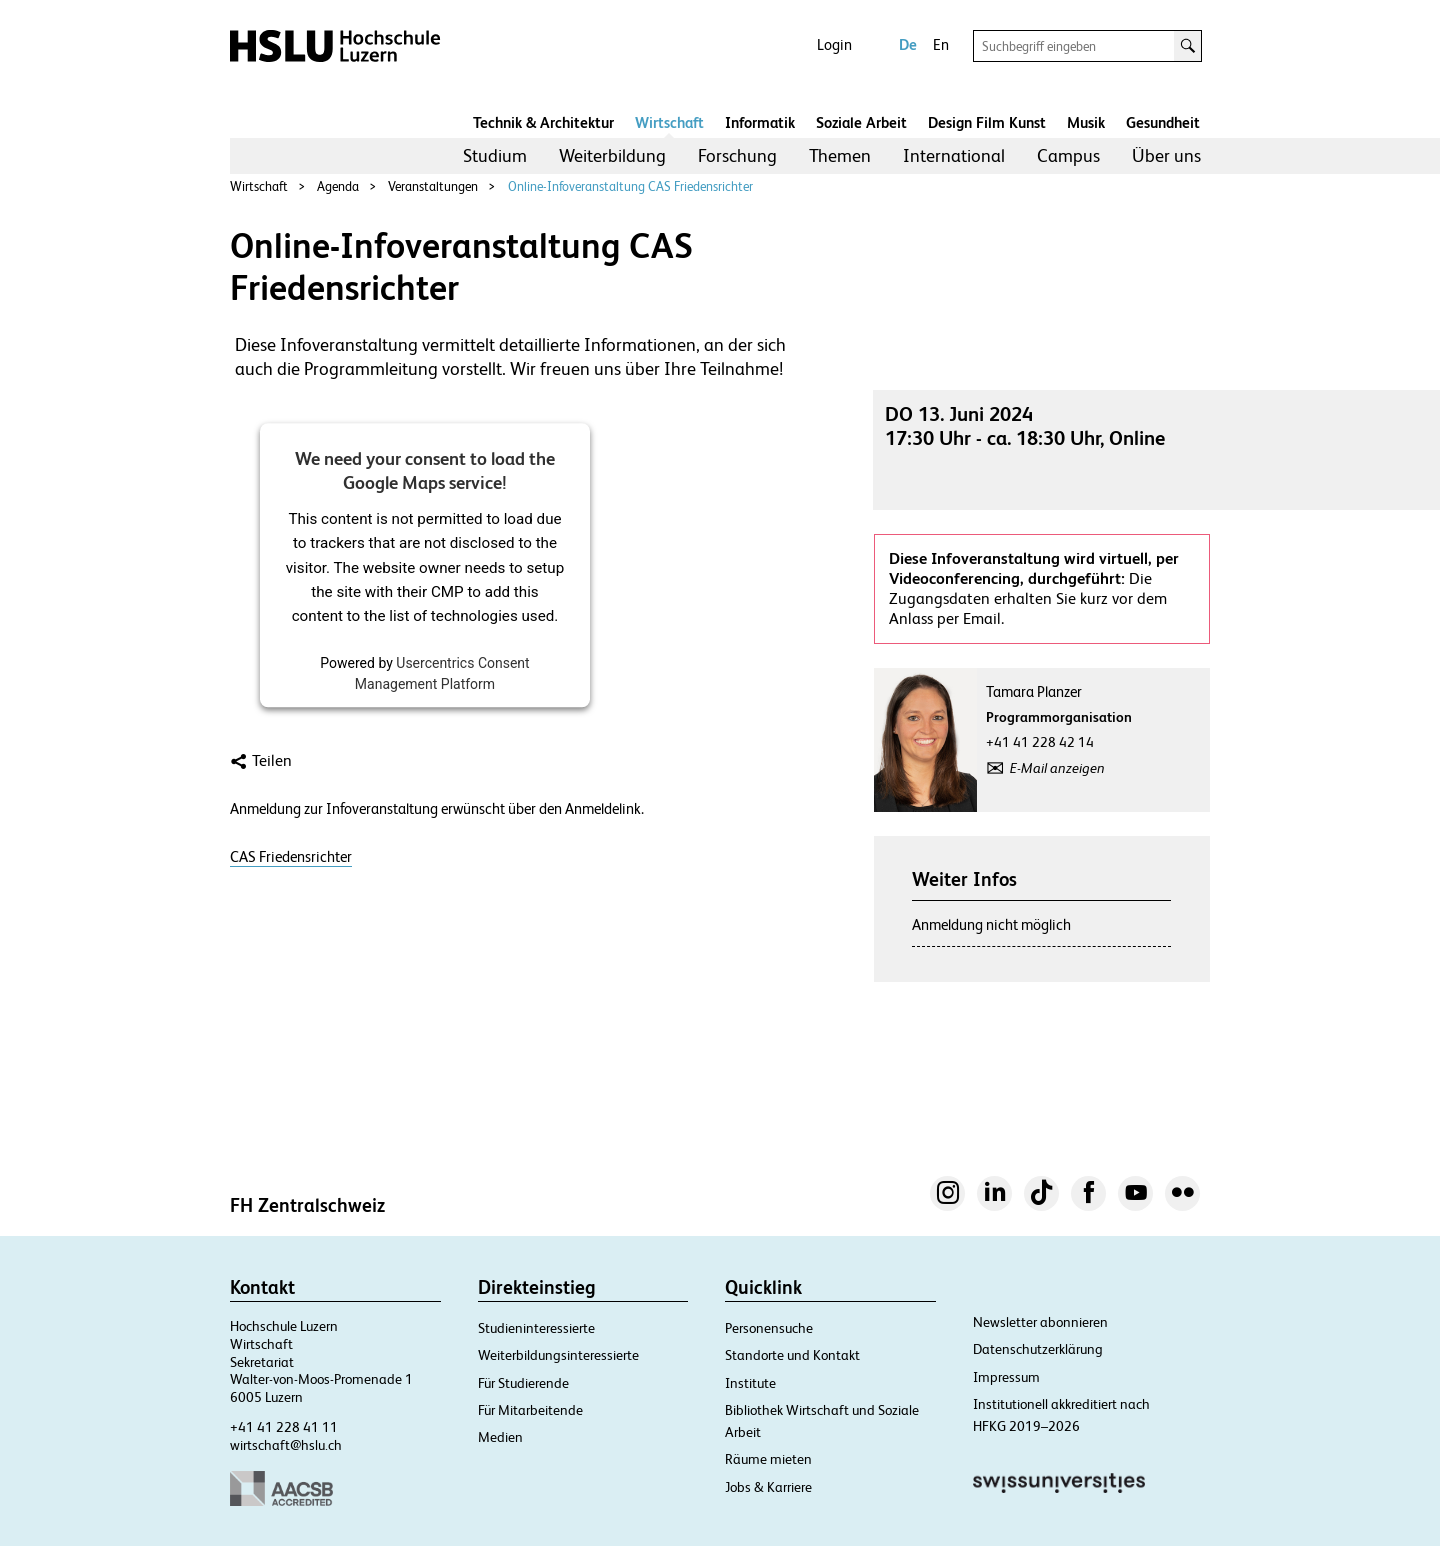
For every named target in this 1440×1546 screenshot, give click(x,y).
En (941, 44)
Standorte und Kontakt (792, 1355)
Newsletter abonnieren (1040, 1322)
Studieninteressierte (536, 1328)
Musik (1086, 122)
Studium (495, 155)
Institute (750, 1383)
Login (834, 44)
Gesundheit (1163, 122)
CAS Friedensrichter (291, 857)
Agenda (338, 186)
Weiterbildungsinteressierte (558, 1355)
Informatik (760, 122)
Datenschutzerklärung (1038, 1349)
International (954, 155)
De (908, 44)
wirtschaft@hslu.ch (286, 1445)
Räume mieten (768, 1459)
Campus (1068, 155)
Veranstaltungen (433, 186)
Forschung (737, 155)
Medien (500, 1437)
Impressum (1006, 1377)
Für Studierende (523, 1383)
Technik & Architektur (543, 122)
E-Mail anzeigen (1057, 768)
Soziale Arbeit (861, 122)
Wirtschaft (669, 122)
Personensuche (769, 1328)
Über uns (1166, 155)
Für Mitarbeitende (530, 1410)
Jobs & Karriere (768, 1487)
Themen (840, 155)
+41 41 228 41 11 (284, 1427)
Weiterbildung (612, 155)
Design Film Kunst (987, 122)
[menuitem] (495, 156)
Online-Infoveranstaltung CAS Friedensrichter (630, 186)
